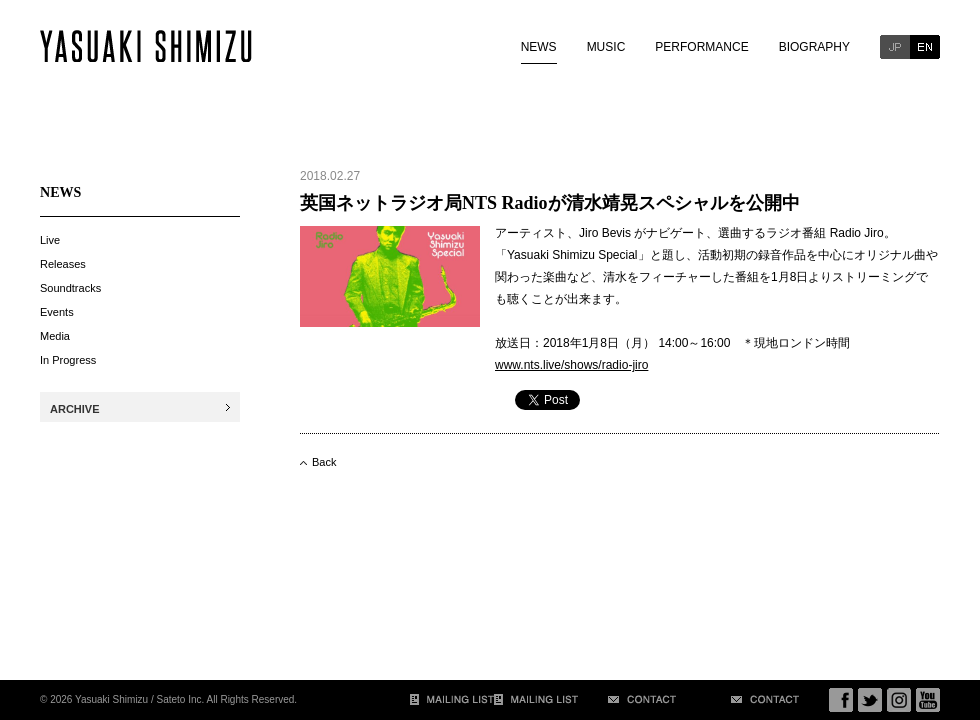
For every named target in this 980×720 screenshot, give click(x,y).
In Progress (68, 360)
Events (57, 312)
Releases (63, 264)
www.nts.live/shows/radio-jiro (571, 365)
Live (50, 240)
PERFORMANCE (701, 47)
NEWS (539, 47)
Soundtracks (70, 288)
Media (55, 336)
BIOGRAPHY (814, 47)
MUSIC (606, 47)
